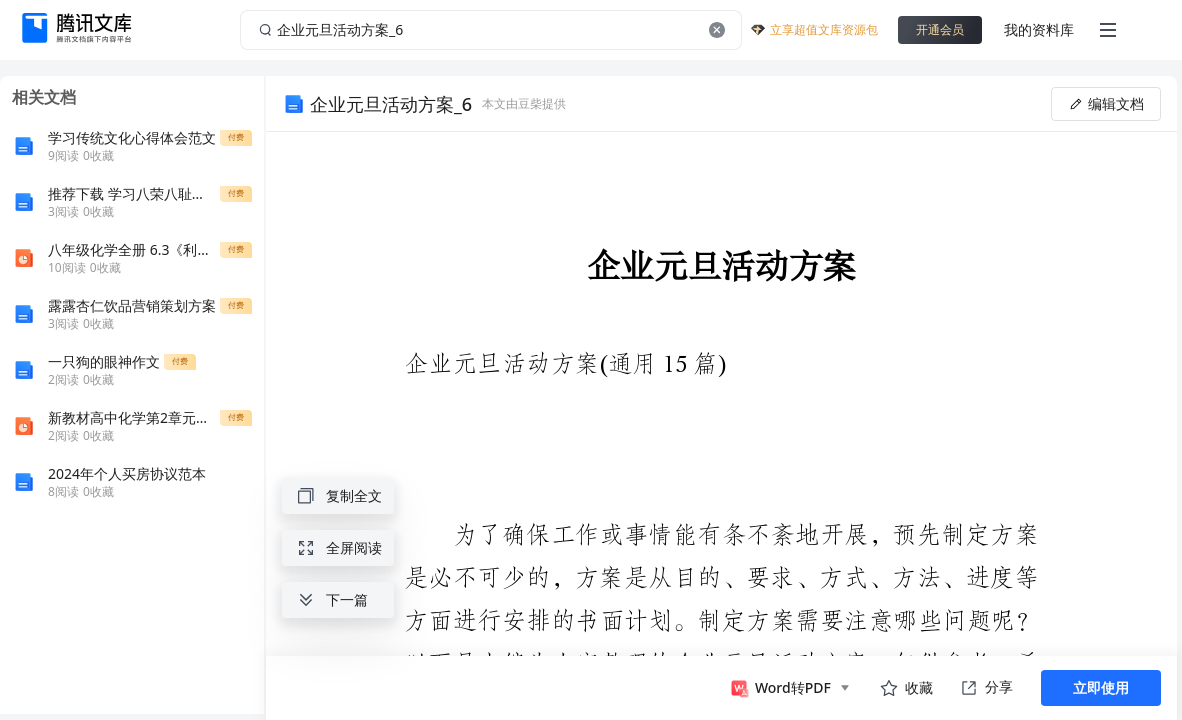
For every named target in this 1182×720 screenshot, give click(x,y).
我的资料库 (1039, 29)
